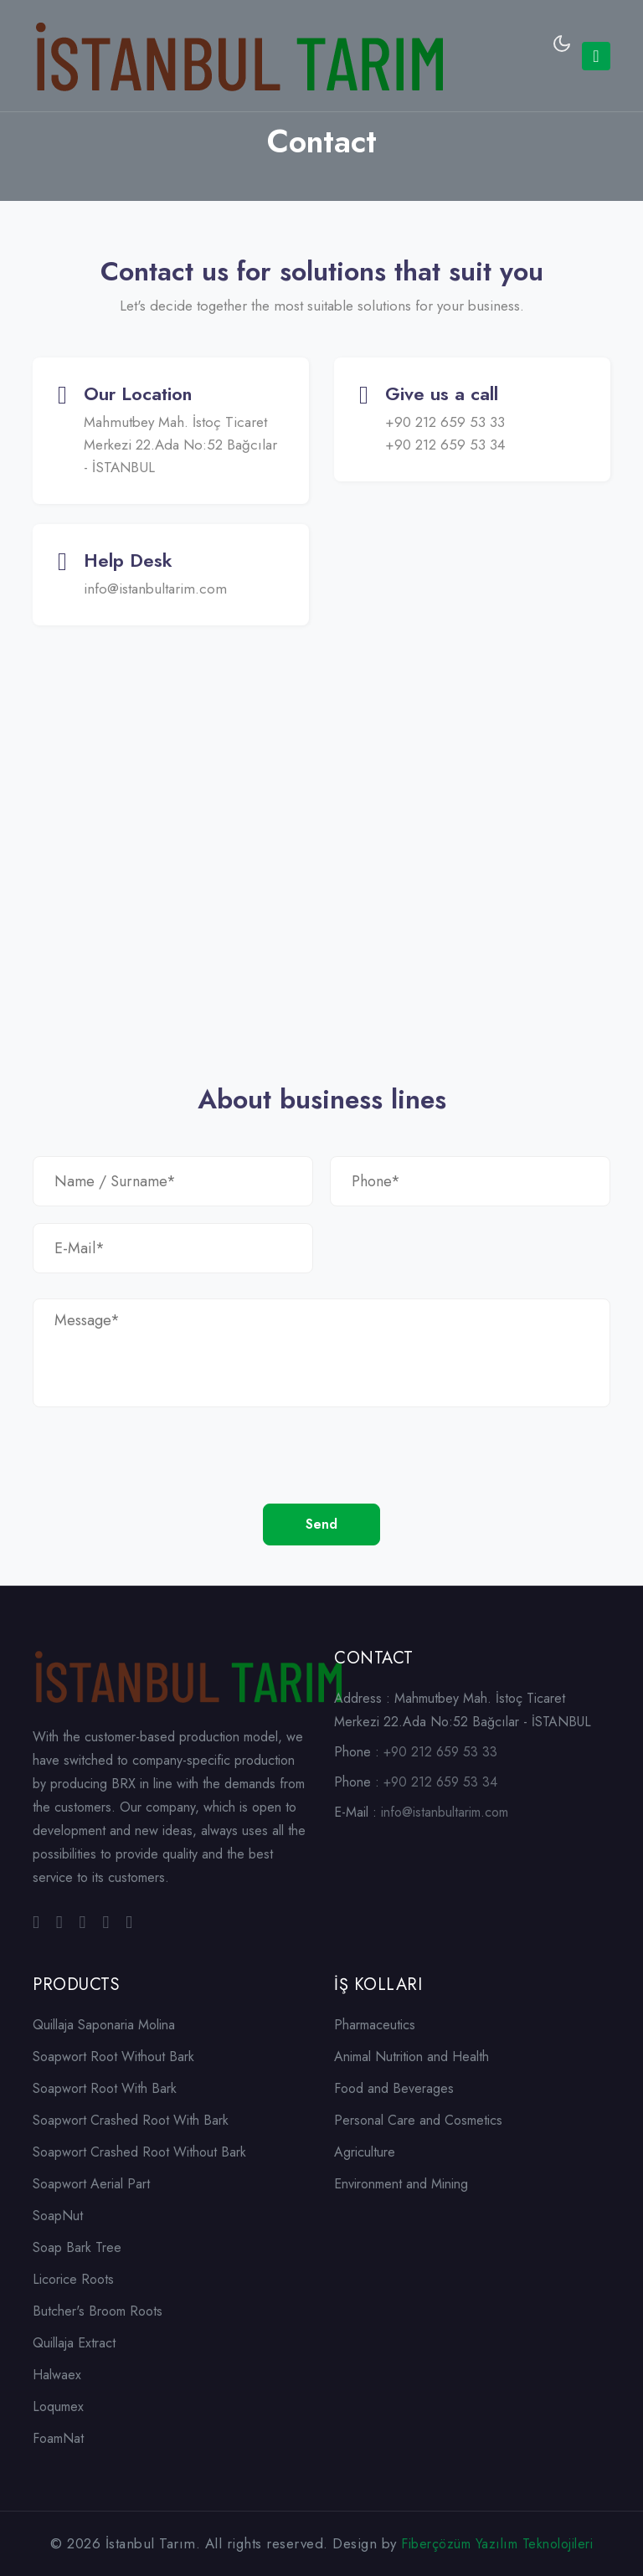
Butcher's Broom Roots (97, 2311)
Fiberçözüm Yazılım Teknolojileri (497, 2543)
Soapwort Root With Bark (105, 2088)
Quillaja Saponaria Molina (104, 2024)
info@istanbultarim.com (155, 588)
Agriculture (364, 2152)
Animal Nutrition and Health (411, 2056)
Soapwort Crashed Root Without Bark (139, 2152)
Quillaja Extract (74, 2342)
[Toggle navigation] (596, 56)
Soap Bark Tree (77, 2247)
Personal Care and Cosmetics (418, 2120)
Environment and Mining (401, 2183)
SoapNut (58, 2215)
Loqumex (58, 2406)
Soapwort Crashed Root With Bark (131, 2120)
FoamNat (58, 2438)
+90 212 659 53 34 (445, 444)
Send (321, 1524)
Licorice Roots (73, 2279)
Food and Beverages (394, 2088)
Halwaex (57, 2374)
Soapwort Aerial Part (91, 2183)
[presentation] (160, 1471)
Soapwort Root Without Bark (113, 2056)
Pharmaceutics (374, 2024)
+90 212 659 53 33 (445, 422)
